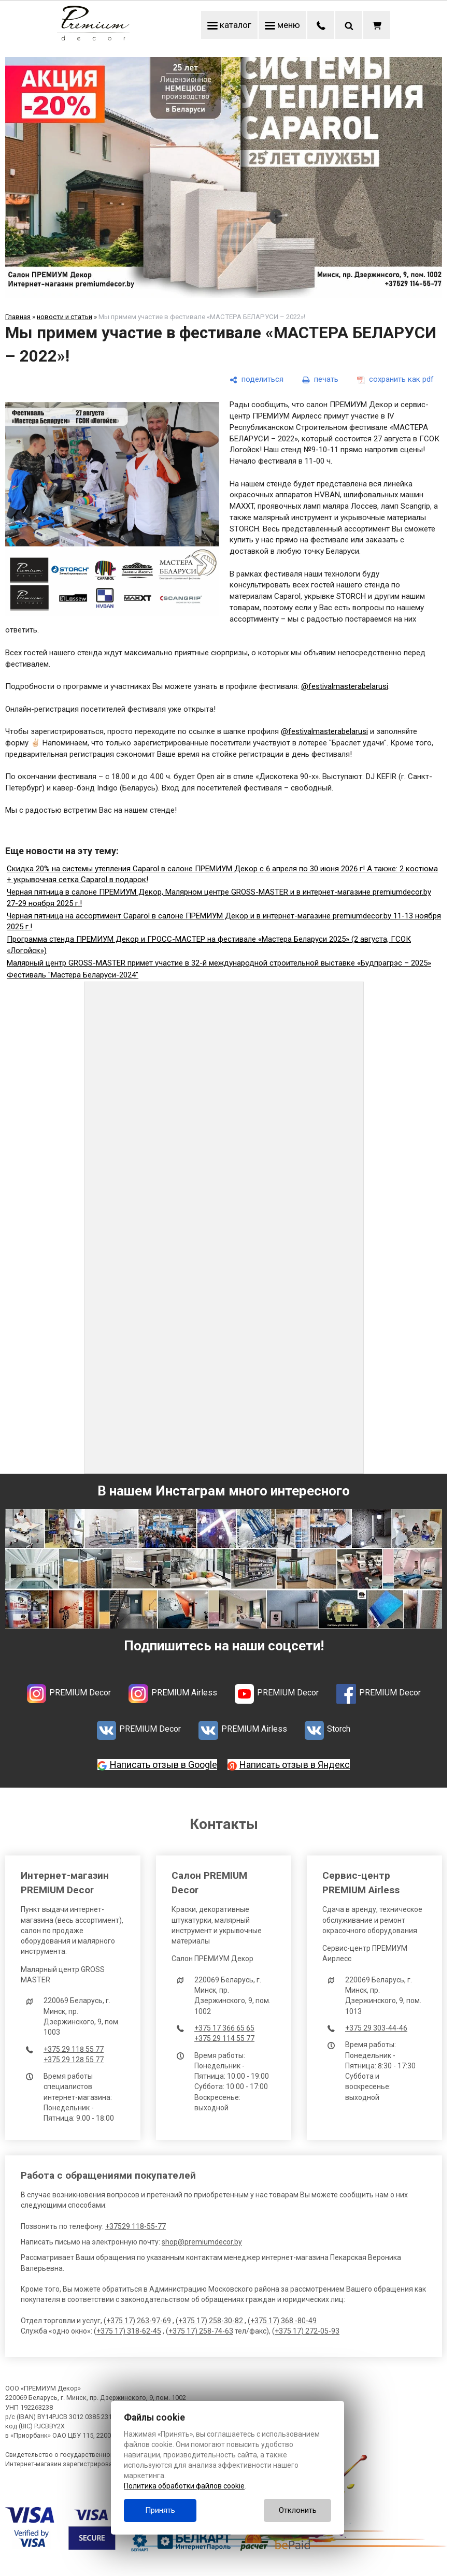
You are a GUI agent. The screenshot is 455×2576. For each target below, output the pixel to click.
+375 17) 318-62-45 (128, 2331)
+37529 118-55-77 (135, 2226)
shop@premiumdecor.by (202, 2242)
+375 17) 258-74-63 (200, 2331)
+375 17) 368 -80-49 (283, 2320)
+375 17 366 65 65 (224, 2028)
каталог (229, 25)
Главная (18, 317)
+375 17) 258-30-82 (210, 2320)
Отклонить (298, 2510)
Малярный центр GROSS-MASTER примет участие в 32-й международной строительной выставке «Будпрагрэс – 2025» (219, 963)
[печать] (320, 379)
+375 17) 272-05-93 (307, 2331)
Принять (160, 2510)
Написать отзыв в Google (163, 1764)
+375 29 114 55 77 (224, 2038)
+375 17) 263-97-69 (138, 2320)
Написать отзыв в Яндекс (294, 1764)
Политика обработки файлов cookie (184, 2486)
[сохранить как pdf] (395, 379)
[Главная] (93, 37)
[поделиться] (256, 379)
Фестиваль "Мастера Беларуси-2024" (72, 975)
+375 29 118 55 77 (74, 2049)
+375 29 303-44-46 (376, 2028)
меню (282, 25)
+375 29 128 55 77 (74, 2059)
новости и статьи (64, 317)
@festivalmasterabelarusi (344, 686)
